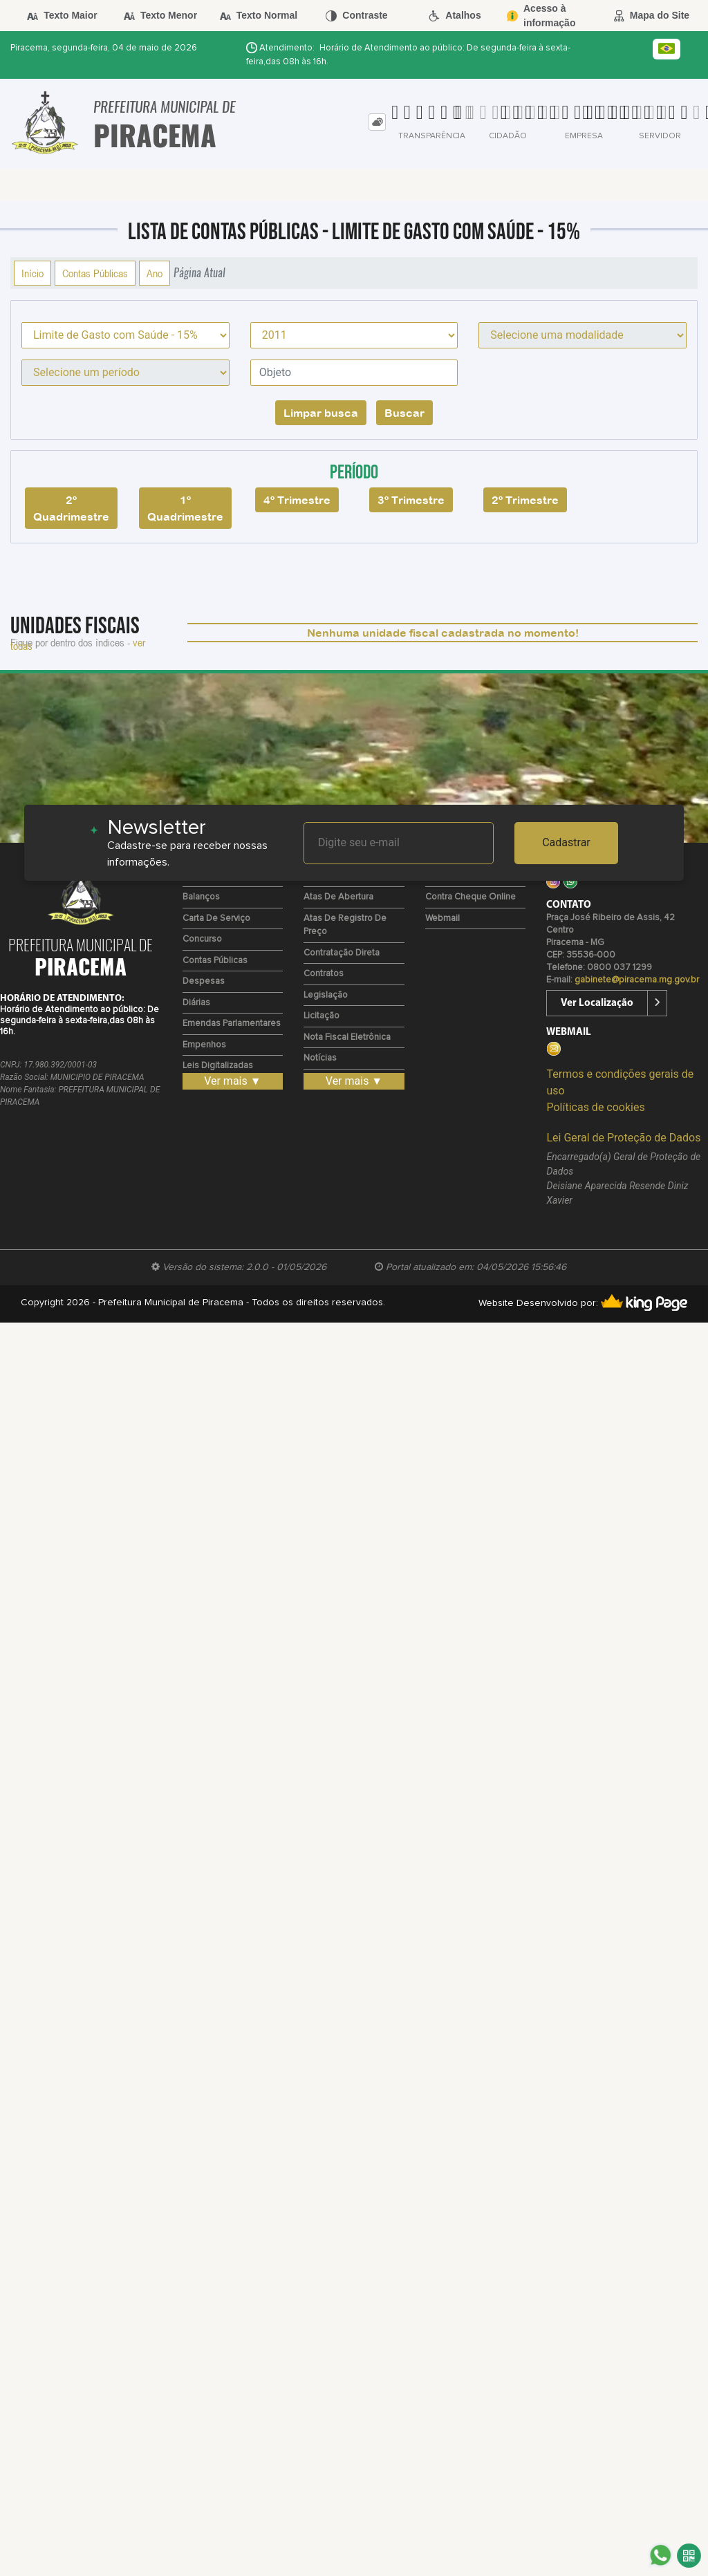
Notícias (320, 1058)
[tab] (377, 122)
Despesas (204, 981)
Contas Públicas (95, 273)
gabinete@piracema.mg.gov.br (637, 980)
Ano (154, 273)
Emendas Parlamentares (232, 1023)
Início (32, 273)
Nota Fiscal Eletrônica (347, 1037)
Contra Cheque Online (470, 897)
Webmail (442, 918)
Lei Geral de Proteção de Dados (623, 1137)
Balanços (201, 897)
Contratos (324, 973)
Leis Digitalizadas (218, 1065)
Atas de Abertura (338, 897)
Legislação (326, 995)
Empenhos (204, 1044)
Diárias (196, 1002)
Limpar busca (320, 413)
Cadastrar (566, 842)
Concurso (202, 939)
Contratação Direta (342, 953)
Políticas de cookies (595, 1107)
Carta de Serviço (216, 918)
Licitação (321, 1015)
